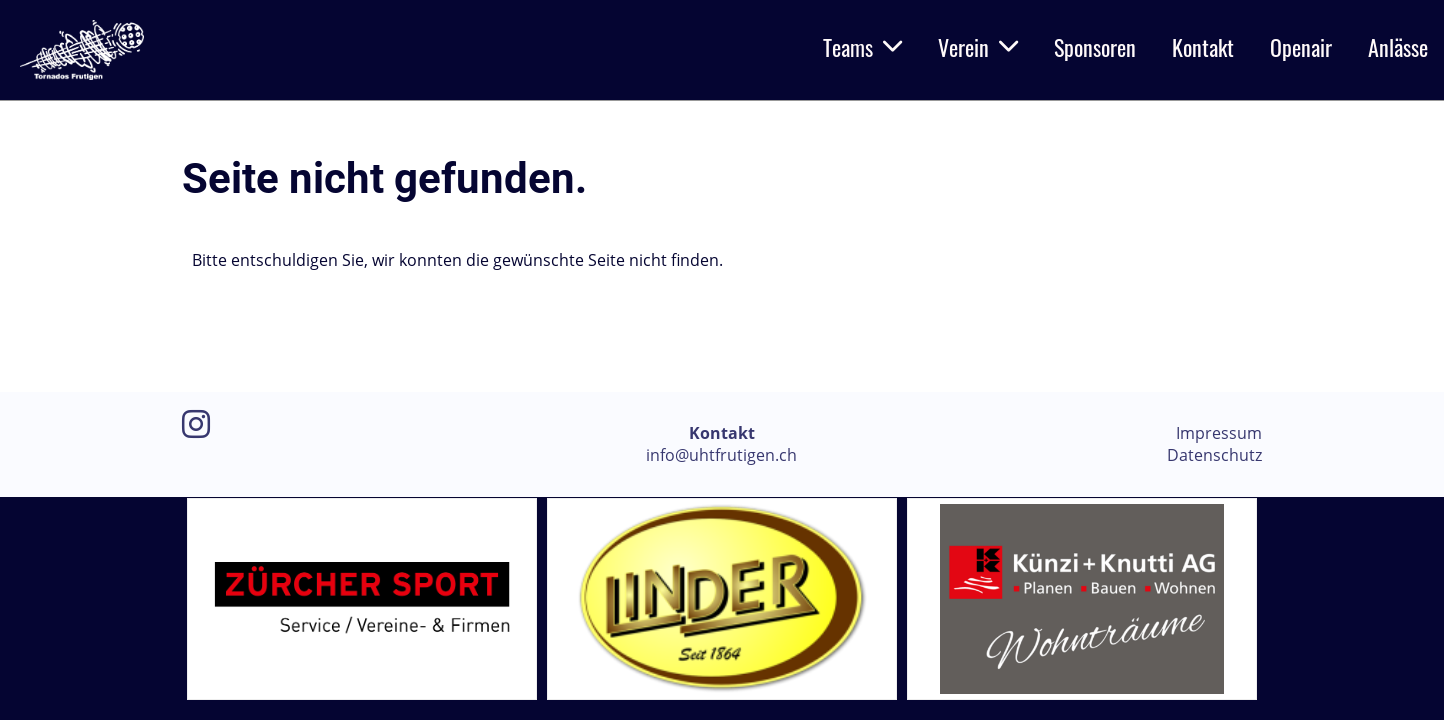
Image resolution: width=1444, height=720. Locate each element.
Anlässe (1398, 47)
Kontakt (1203, 47)
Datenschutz (1214, 455)
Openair (1301, 47)
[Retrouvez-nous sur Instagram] (196, 423)
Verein (978, 47)
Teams (862, 47)
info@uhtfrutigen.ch (721, 455)
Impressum (1219, 433)
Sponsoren (1095, 47)
